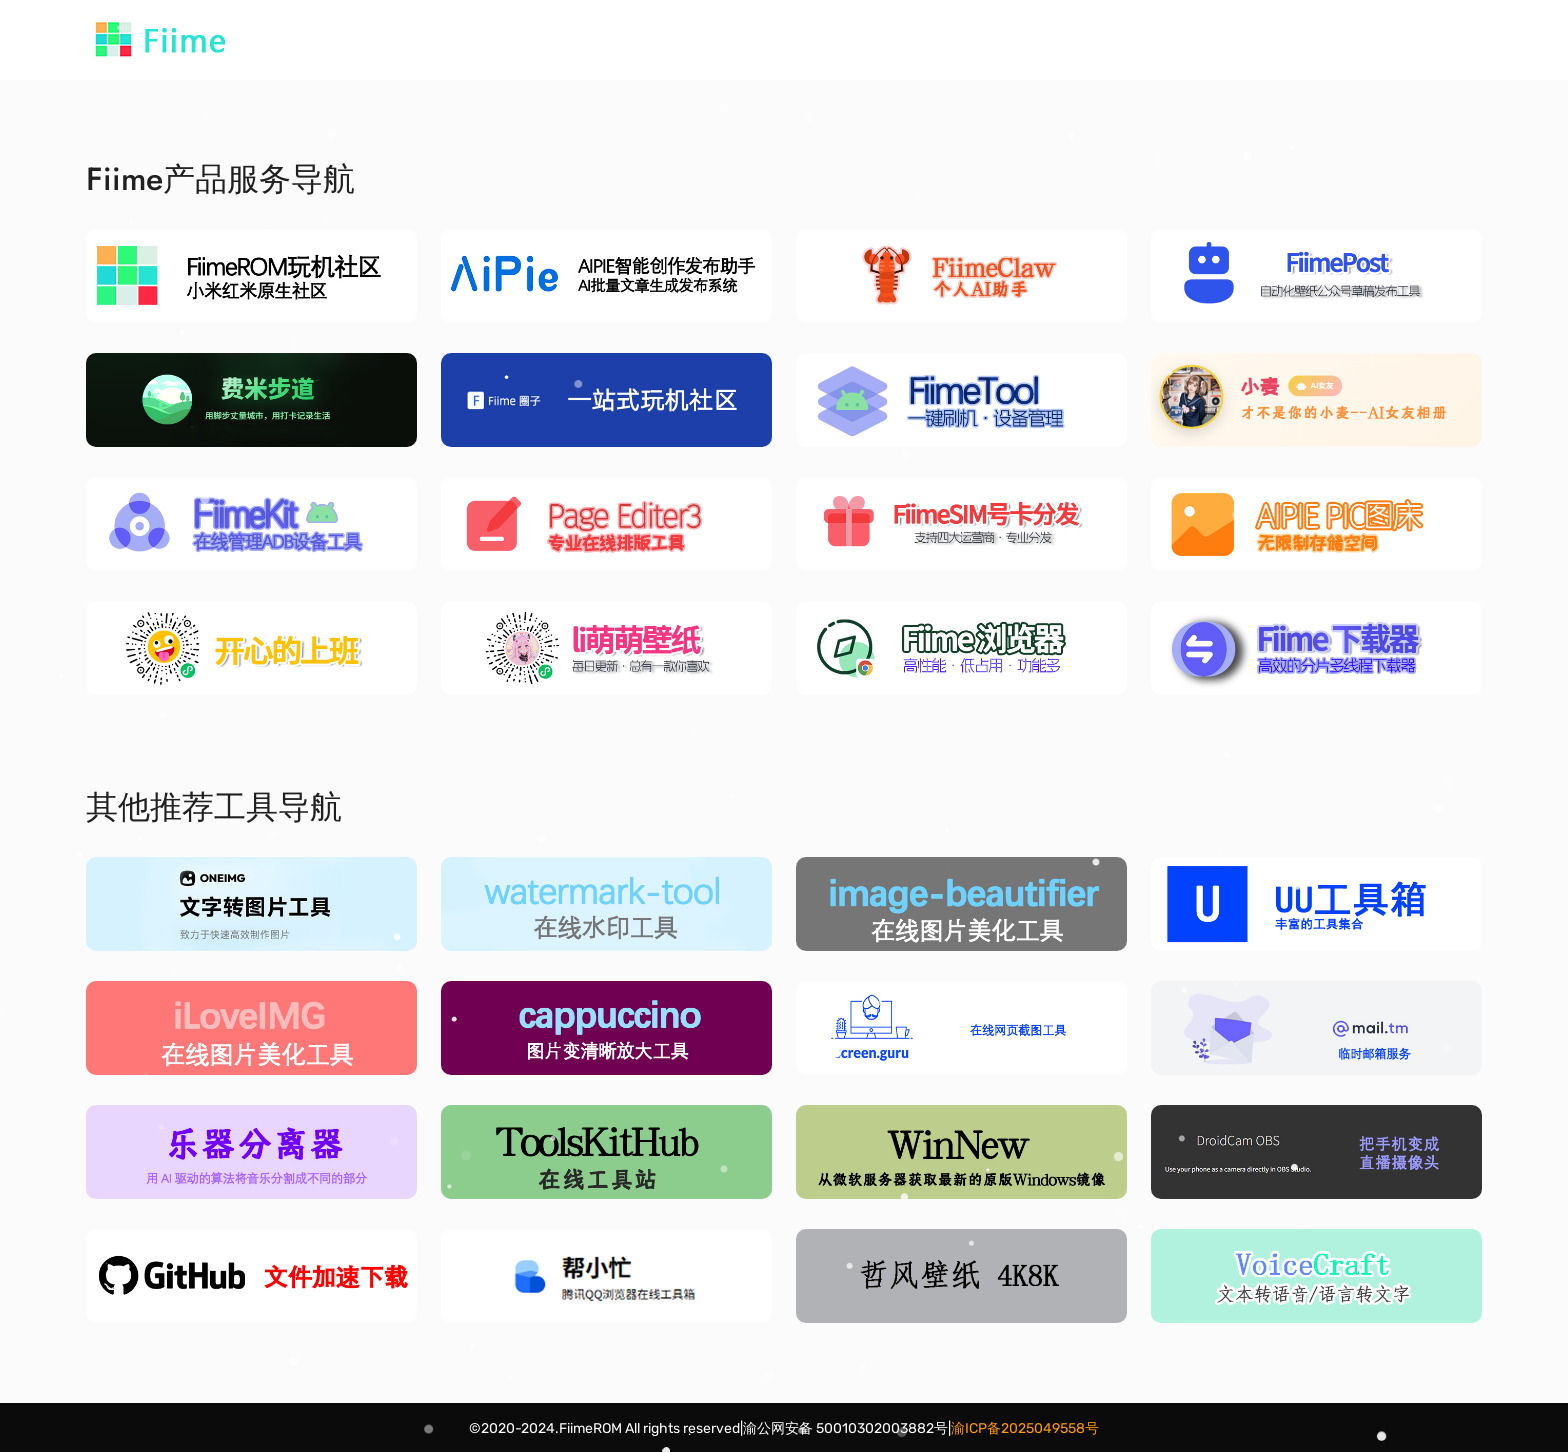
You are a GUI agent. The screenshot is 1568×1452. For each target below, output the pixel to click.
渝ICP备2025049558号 (1025, 1428)
